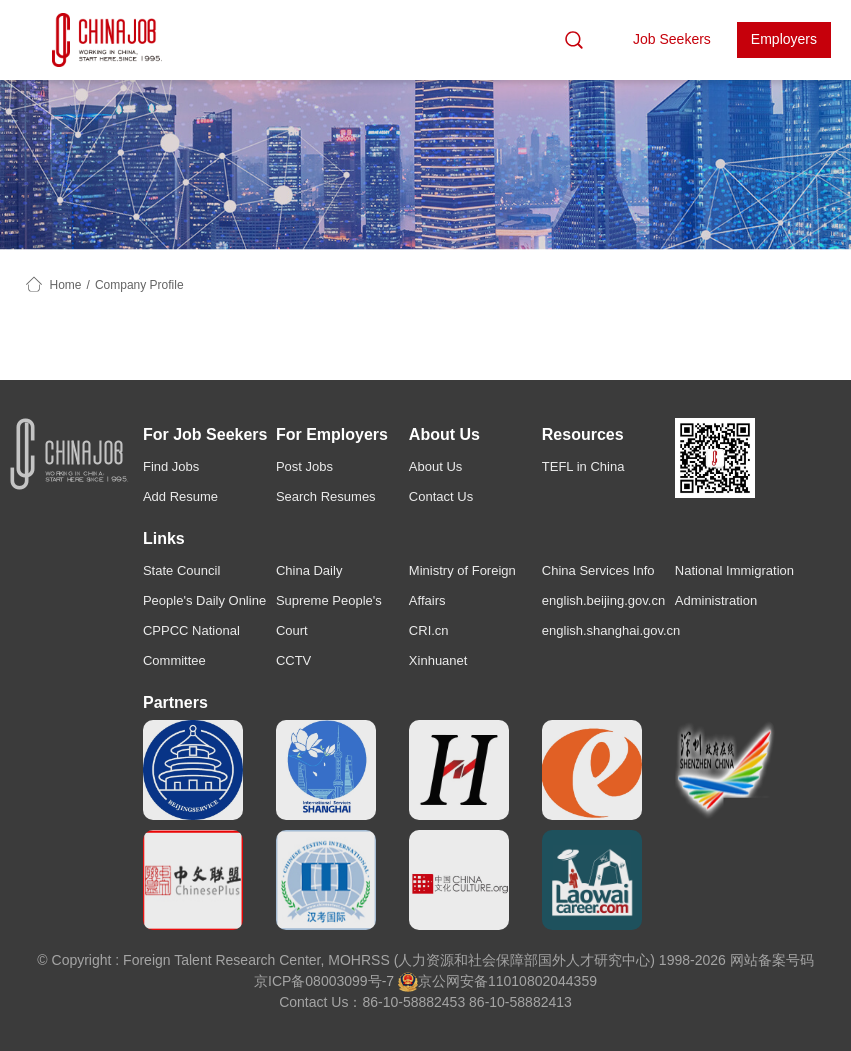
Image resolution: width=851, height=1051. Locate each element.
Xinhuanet (438, 660)
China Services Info (598, 570)
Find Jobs (171, 466)
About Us (435, 466)
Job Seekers (672, 39)
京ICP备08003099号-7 (324, 981)
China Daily (309, 570)
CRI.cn (429, 630)
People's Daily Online (204, 600)
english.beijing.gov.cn (603, 600)
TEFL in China (583, 466)
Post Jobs (304, 466)
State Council (181, 570)
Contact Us (441, 496)
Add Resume (180, 496)
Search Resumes (326, 496)
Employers (784, 39)
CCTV (293, 660)
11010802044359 (542, 981)
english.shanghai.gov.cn (611, 630)
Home (66, 285)
